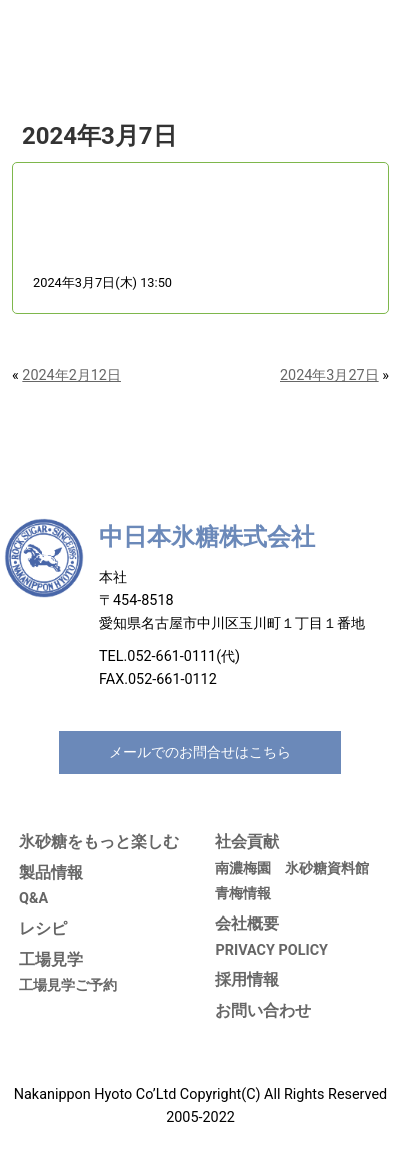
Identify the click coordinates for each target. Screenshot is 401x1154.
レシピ (43, 928)
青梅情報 (243, 893)
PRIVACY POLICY (271, 950)
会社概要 (247, 923)
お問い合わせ (263, 1010)
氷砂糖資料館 (327, 868)
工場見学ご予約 (68, 985)
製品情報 (51, 872)
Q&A (33, 898)
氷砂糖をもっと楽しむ (99, 841)
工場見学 (51, 959)
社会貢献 (247, 841)
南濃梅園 (243, 868)
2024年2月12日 (71, 375)
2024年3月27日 (329, 375)
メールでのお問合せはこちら (200, 752)
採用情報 (247, 979)
